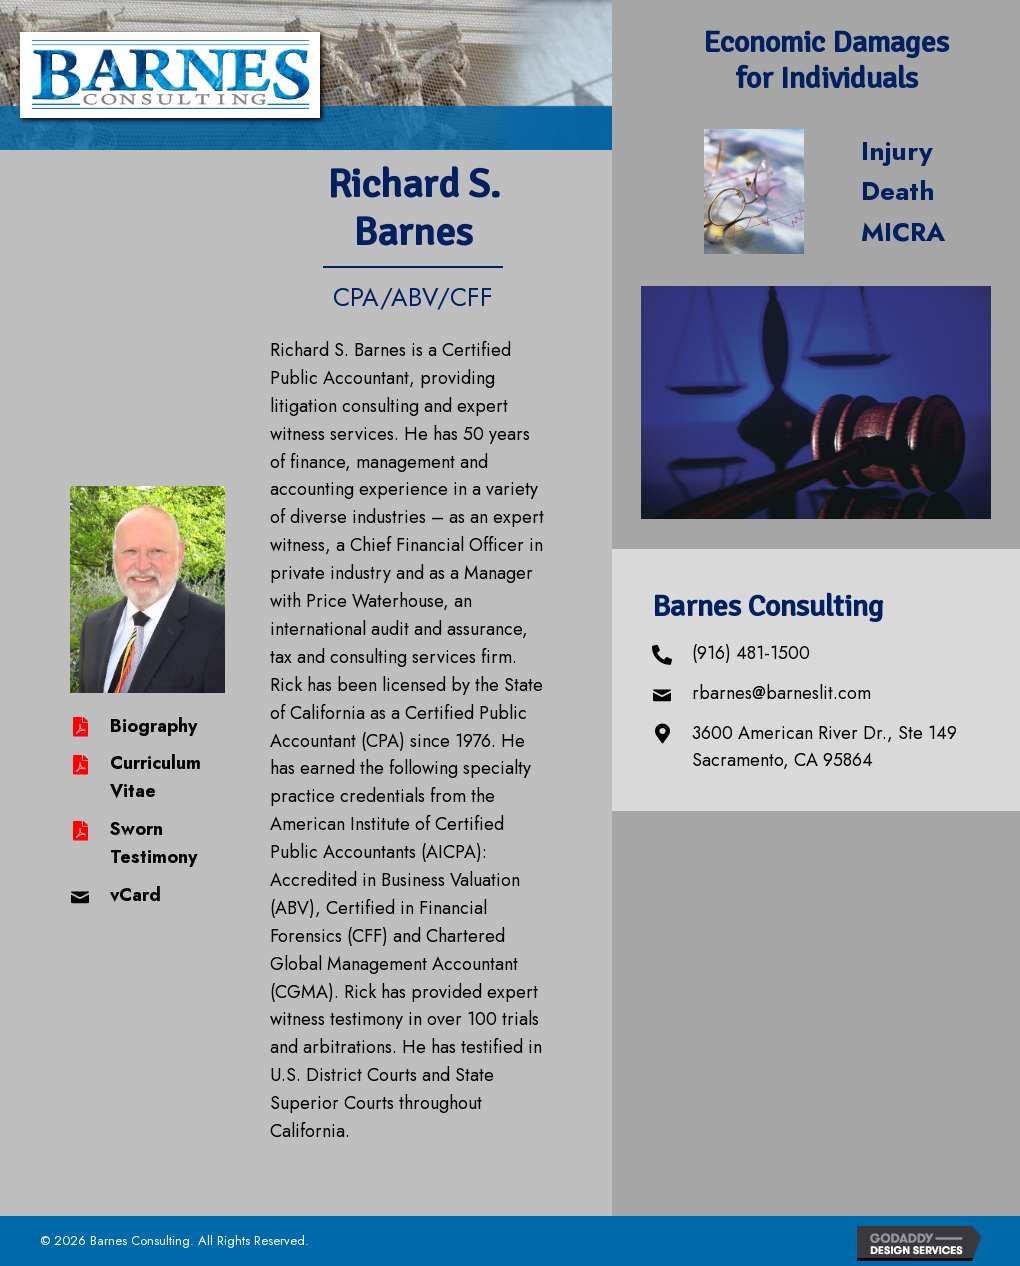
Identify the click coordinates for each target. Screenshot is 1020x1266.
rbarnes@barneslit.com (781, 693)
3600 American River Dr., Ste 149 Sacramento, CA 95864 (824, 747)
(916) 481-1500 (751, 653)
